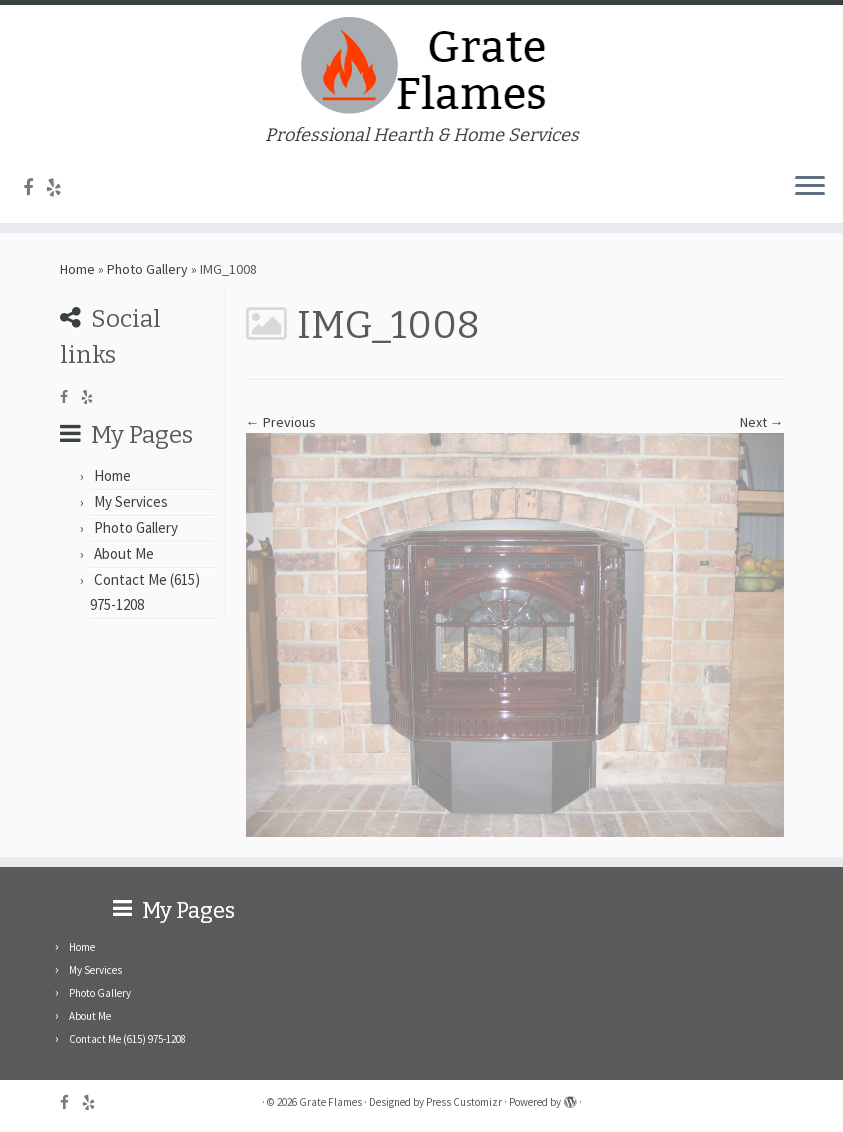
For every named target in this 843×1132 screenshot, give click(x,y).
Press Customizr (464, 1102)
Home (77, 269)
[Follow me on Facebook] (34, 187)
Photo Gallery (147, 269)
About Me (124, 553)
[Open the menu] (810, 187)
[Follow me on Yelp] (60, 187)
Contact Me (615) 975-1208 (127, 1039)
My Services (131, 501)
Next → (762, 422)
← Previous (281, 422)
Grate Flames (330, 1102)
